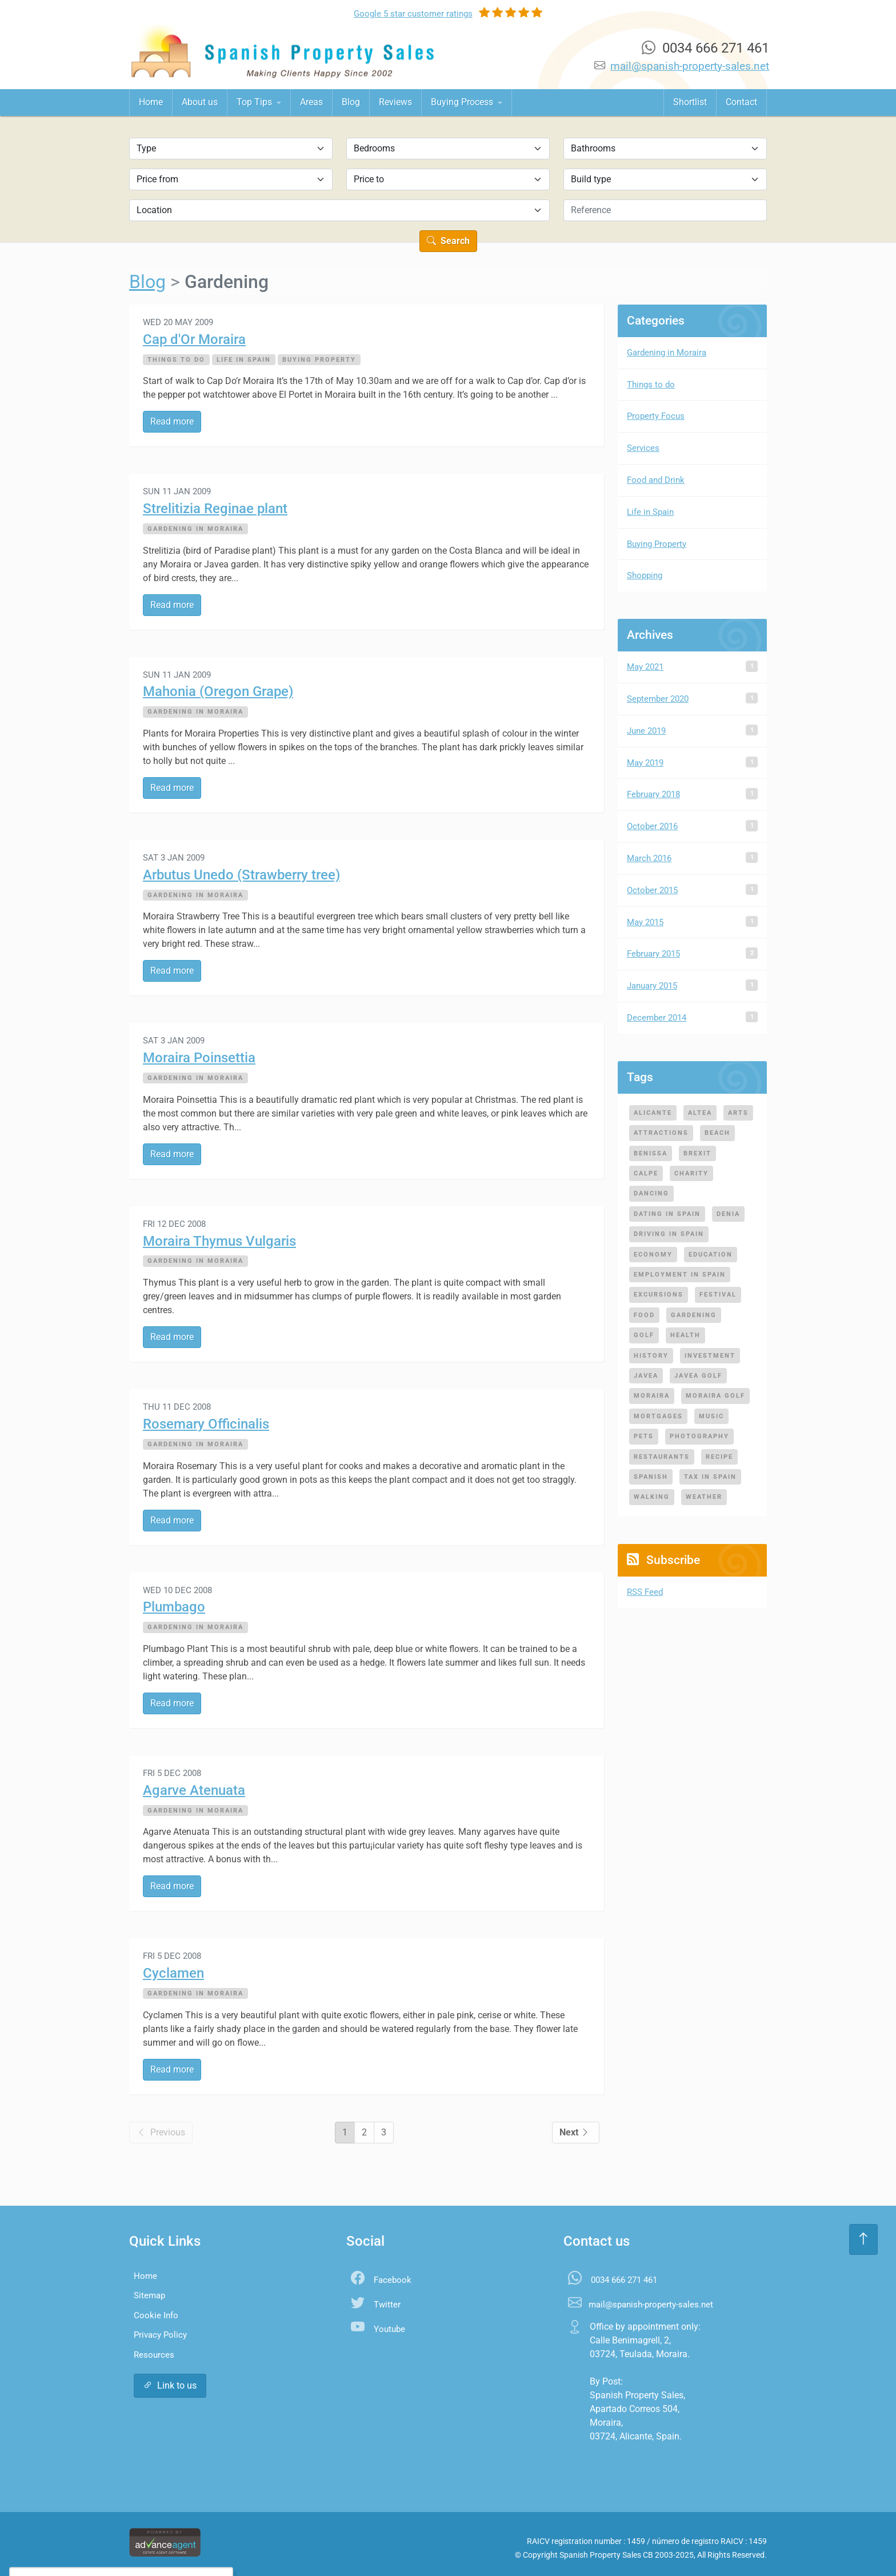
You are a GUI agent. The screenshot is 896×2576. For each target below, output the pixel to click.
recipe (719, 1457)
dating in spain (667, 1214)
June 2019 (646, 731)
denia (728, 1214)
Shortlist (690, 102)
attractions (661, 1133)
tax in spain (710, 1477)
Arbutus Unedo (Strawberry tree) (241, 875)
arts (738, 1113)
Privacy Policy (160, 2335)
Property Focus (656, 416)
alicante (653, 1113)
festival (718, 1294)
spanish (651, 1477)
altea (700, 1113)
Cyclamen (173, 1973)
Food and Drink (656, 480)
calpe (646, 1173)
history (651, 1355)
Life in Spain (244, 359)
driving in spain (669, 1234)
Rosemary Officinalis (206, 1424)
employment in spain (680, 1274)
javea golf (698, 1375)
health (685, 1335)
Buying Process (463, 102)
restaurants (662, 1457)
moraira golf (715, 1395)
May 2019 (645, 763)
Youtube (389, 2329)
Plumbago (174, 1607)
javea (646, 1375)
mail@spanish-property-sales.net (689, 66)
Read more (172, 421)
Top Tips (255, 102)
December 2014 (656, 1018)
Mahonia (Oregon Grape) (218, 691)
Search (448, 240)
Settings (153, 2544)
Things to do (176, 359)
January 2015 (652, 986)
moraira (652, 1395)
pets (644, 1436)
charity (691, 1173)
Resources (154, 2355)
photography (699, 1436)
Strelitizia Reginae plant (215, 509)
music (711, 1416)
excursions (658, 1294)
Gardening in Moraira (195, 529)
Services (643, 448)
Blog (351, 102)
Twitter (387, 2304)
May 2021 (645, 667)
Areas (311, 102)
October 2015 (652, 890)
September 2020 (658, 699)
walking (652, 1497)
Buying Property (319, 359)
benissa (650, 1153)
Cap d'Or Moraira (194, 339)
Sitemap (149, 2295)
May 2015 (645, 922)
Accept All (94, 2544)
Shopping (644, 575)
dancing (651, 1193)
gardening (694, 1315)
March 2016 (649, 858)
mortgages (658, 1416)
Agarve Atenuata (194, 1790)
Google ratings (413, 14)
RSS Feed (645, 1592)
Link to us (170, 2385)
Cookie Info (156, 2315)
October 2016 (652, 826)
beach (717, 1133)
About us (200, 102)
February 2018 (653, 794)
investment (710, 1355)
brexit (697, 1153)
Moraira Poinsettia (199, 1058)
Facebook (392, 2280)
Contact (741, 102)
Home (151, 102)
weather (704, 1497)
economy (653, 1254)
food (644, 1315)
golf (644, 1335)
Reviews (395, 102)
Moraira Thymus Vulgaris (219, 1241)
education (711, 1254)
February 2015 (653, 954)
